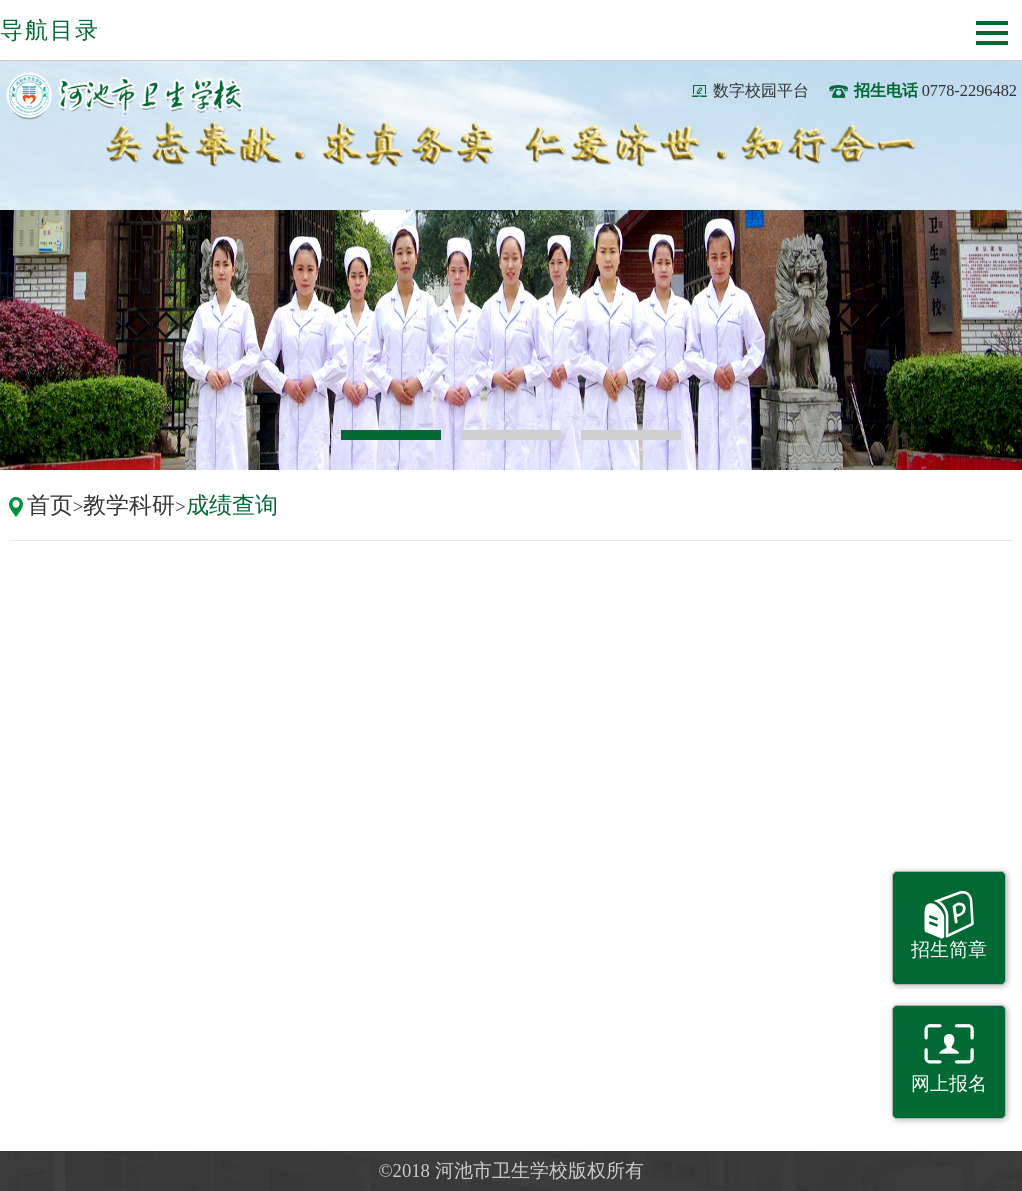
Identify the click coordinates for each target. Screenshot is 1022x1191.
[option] (511, 340)
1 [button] (391, 435)
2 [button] (511, 435)
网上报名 (949, 1083)
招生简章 (949, 949)
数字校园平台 (761, 90)
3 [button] (631, 435)
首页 (50, 505)
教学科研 (129, 505)
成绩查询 (232, 505)
